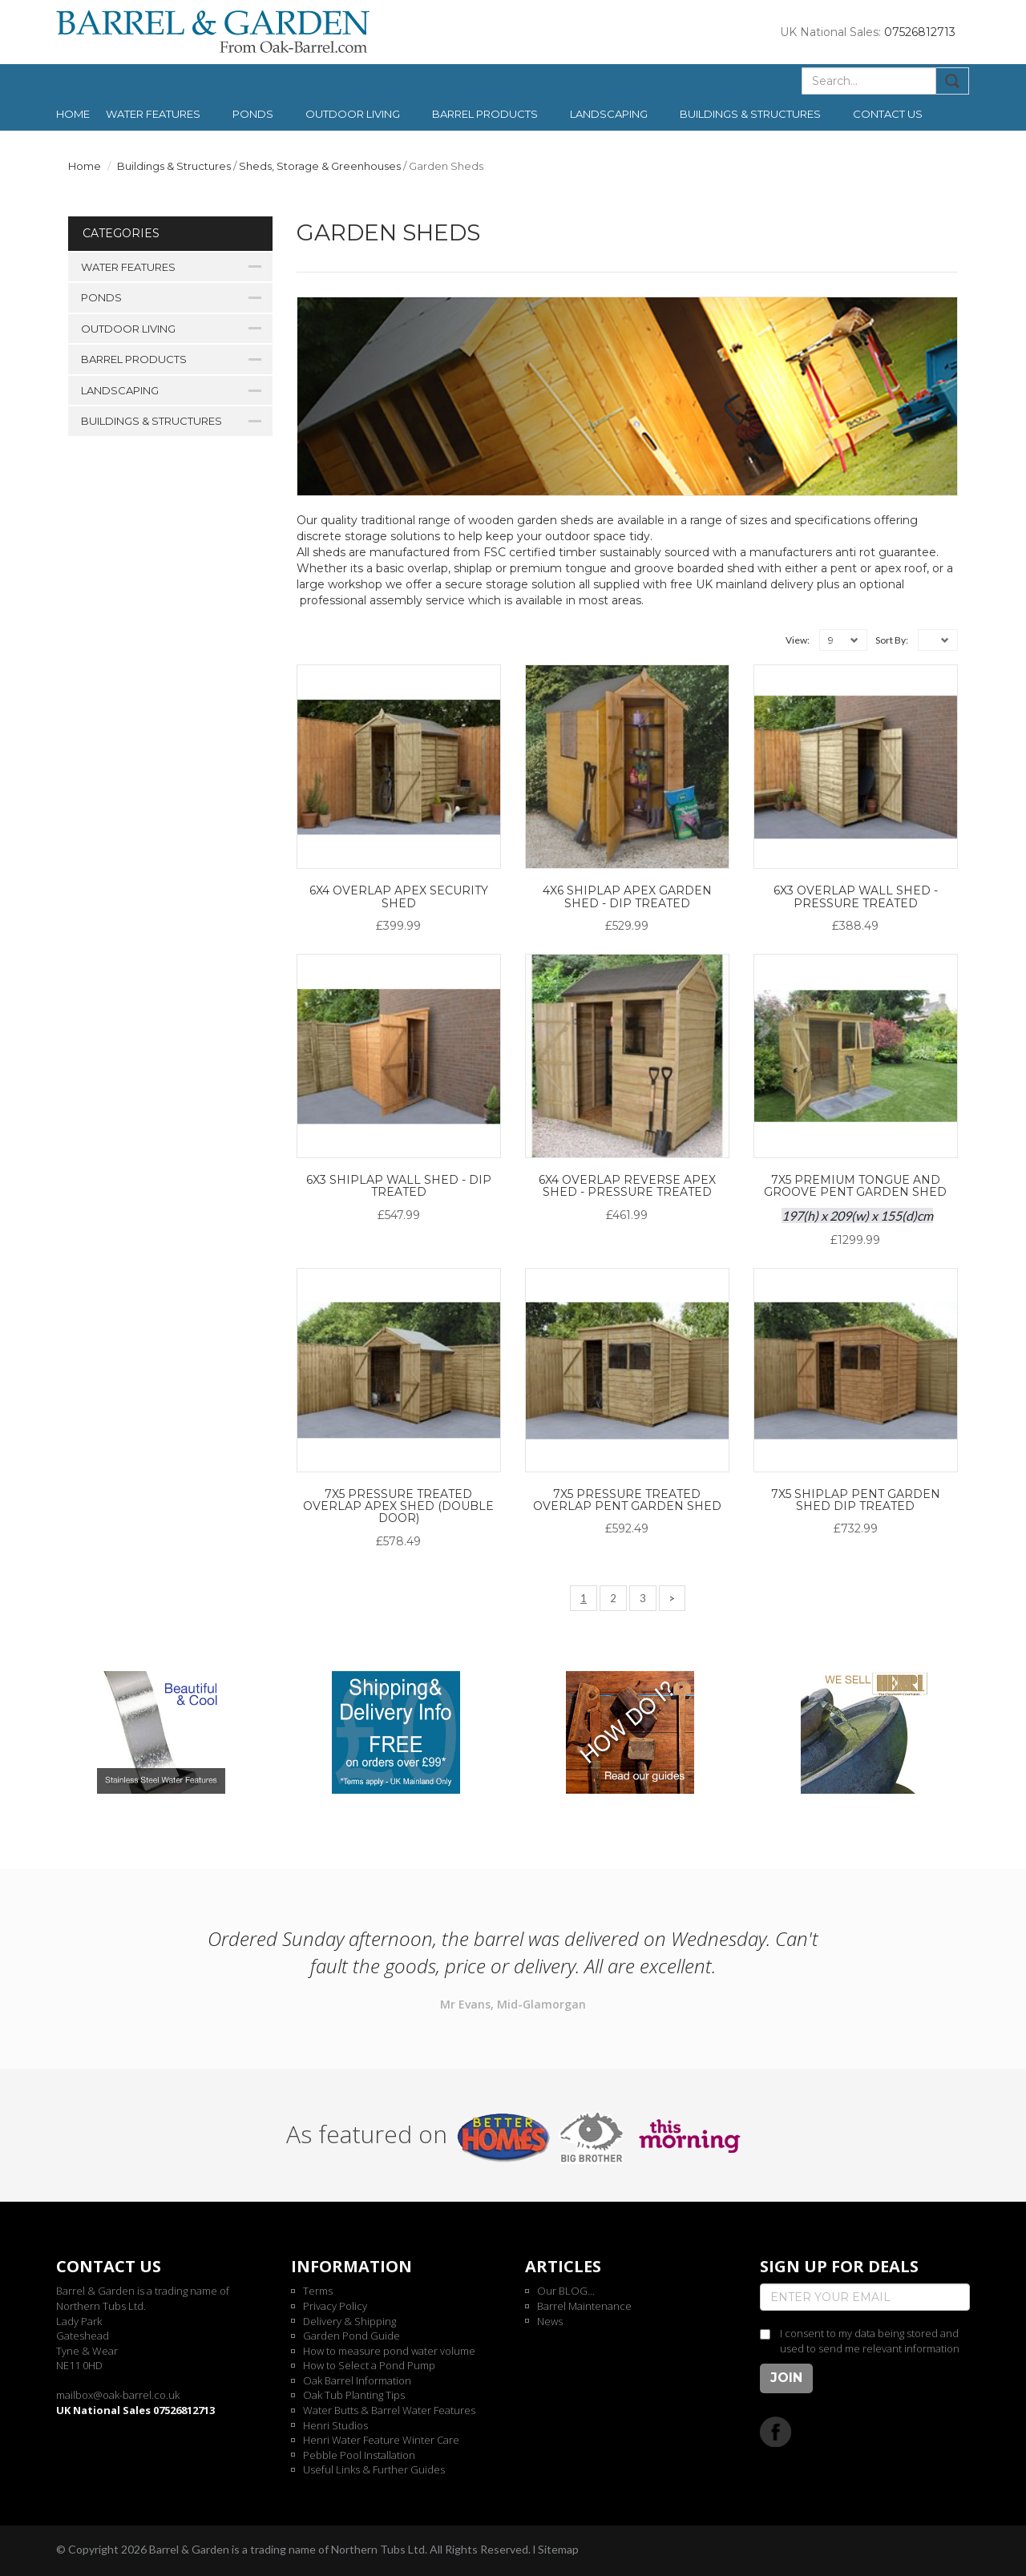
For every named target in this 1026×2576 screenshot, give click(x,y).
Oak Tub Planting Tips (354, 2395)
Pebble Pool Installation (359, 2455)
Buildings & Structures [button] (750, 113)
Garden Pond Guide (351, 2335)
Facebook (775, 2431)
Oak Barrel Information (357, 2380)
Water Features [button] (153, 113)
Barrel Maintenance (584, 2306)
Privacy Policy (335, 2306)
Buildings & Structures (174, 165)
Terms (318, 2290)
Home (73, 113)
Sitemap (558, 2549)
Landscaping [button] (609, 113)
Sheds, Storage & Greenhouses (320, 165)
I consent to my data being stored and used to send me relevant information (869, 2341)
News (550, 2321)
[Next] (672, 1598)
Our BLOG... (566, 2290)
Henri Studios (335, 2425)
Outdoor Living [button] (352, 113)
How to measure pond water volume (389, 2351)
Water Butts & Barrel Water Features (389, 2410)
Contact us (888, 113)
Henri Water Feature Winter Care (381, 2440)
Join (786, 2377)
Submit (952, 81)
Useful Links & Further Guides (374, 2469)
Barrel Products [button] (485, 113)
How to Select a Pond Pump (369, 2365)
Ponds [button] (252, 113)
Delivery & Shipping (349, 2321)
